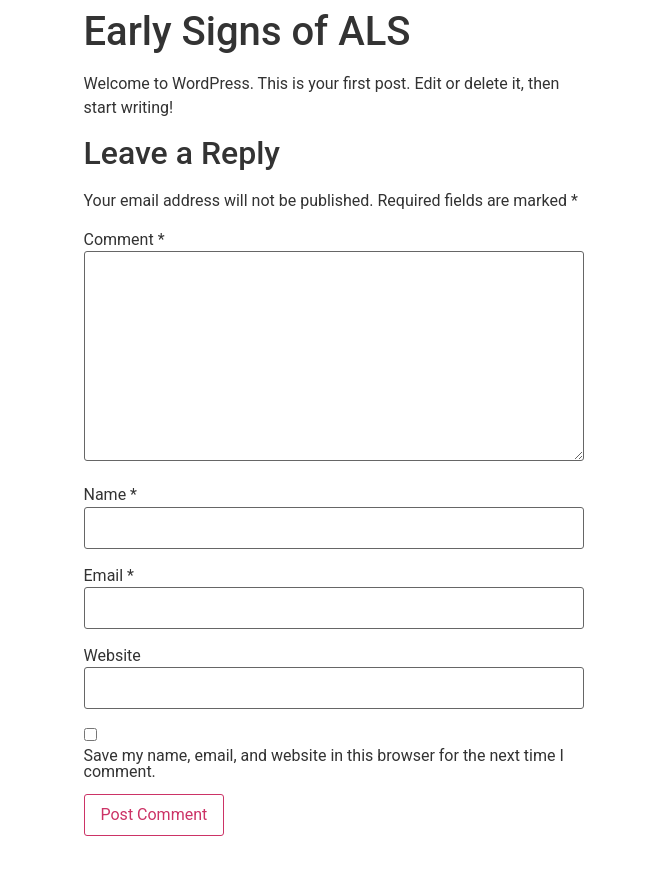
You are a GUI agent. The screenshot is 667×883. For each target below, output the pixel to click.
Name (111, 495)
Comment (124, 240)
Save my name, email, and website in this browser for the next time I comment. (324, 764)
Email (109, 576)
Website (112, 656)
